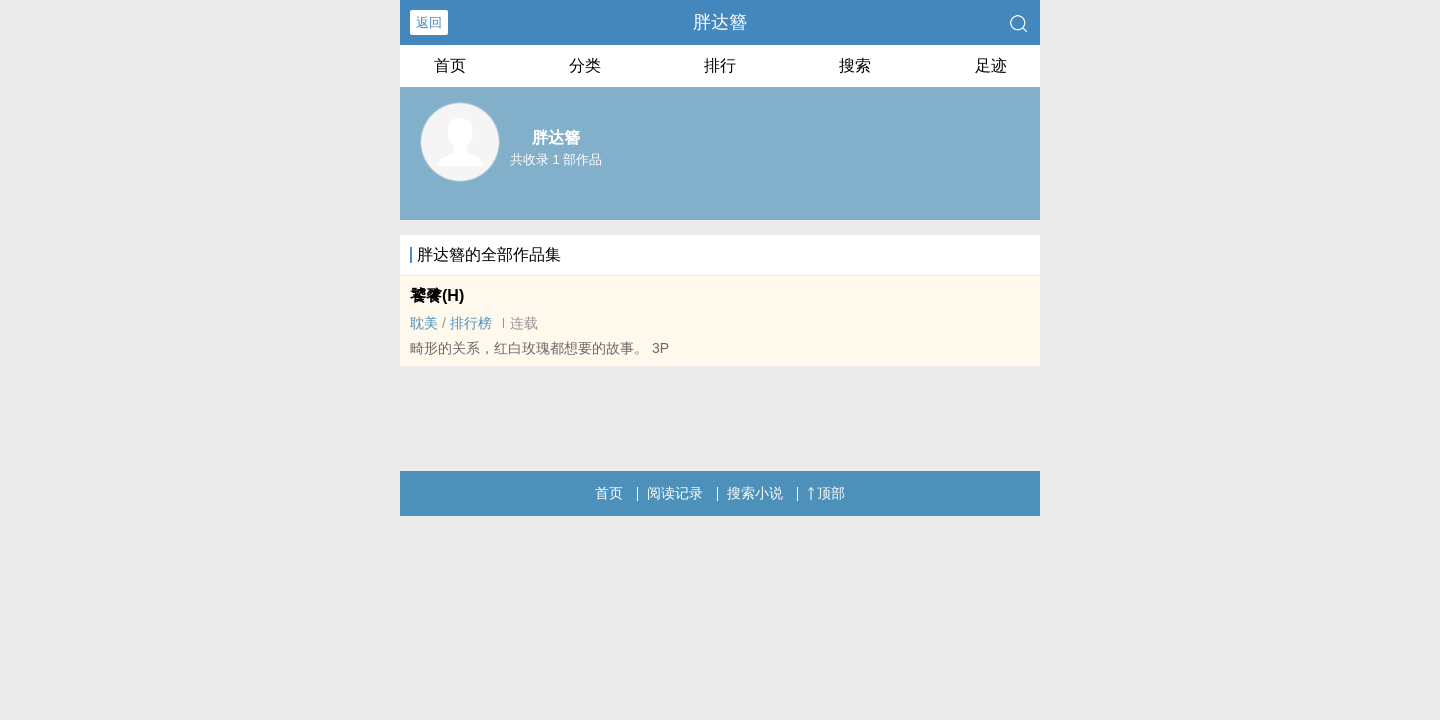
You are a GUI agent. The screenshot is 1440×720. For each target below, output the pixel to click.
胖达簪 (720, 22)
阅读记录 (675, 493)
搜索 (855, 65)
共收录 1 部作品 (556, 159)
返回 (429, 22)
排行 (720, 65)
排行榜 (471, 323)
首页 (450, 65)
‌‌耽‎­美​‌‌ (424, 323)
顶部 (826, 493)
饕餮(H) (437, 295)
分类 (585, 65)
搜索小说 (755, 493)
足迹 (991, 65)
